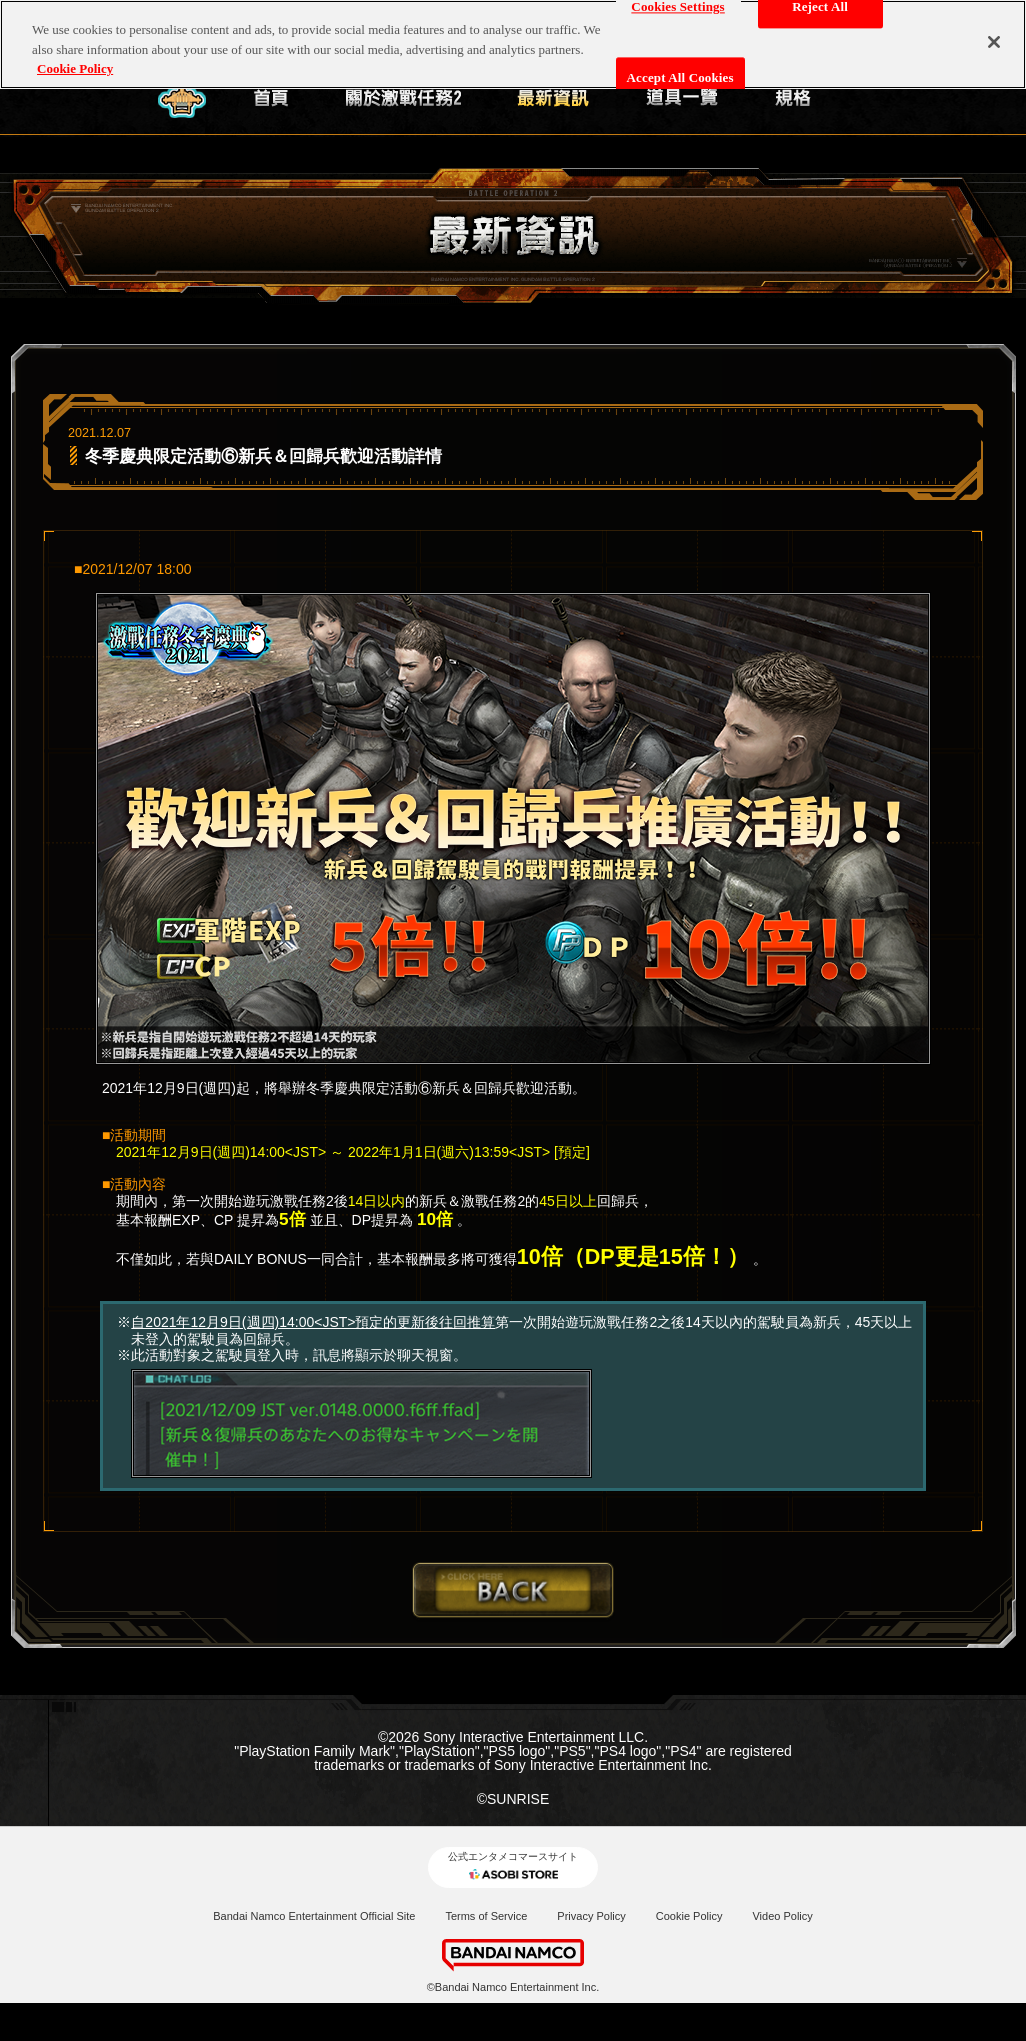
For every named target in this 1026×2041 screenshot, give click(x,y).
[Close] (994, 40)
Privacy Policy (591, 1916)
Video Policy (782, 1916)
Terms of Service (486, 1916)
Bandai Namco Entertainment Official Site (314, 1916)
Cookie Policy (689, 1916)
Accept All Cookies (680, 75)
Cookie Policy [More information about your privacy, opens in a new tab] (75, 66)
